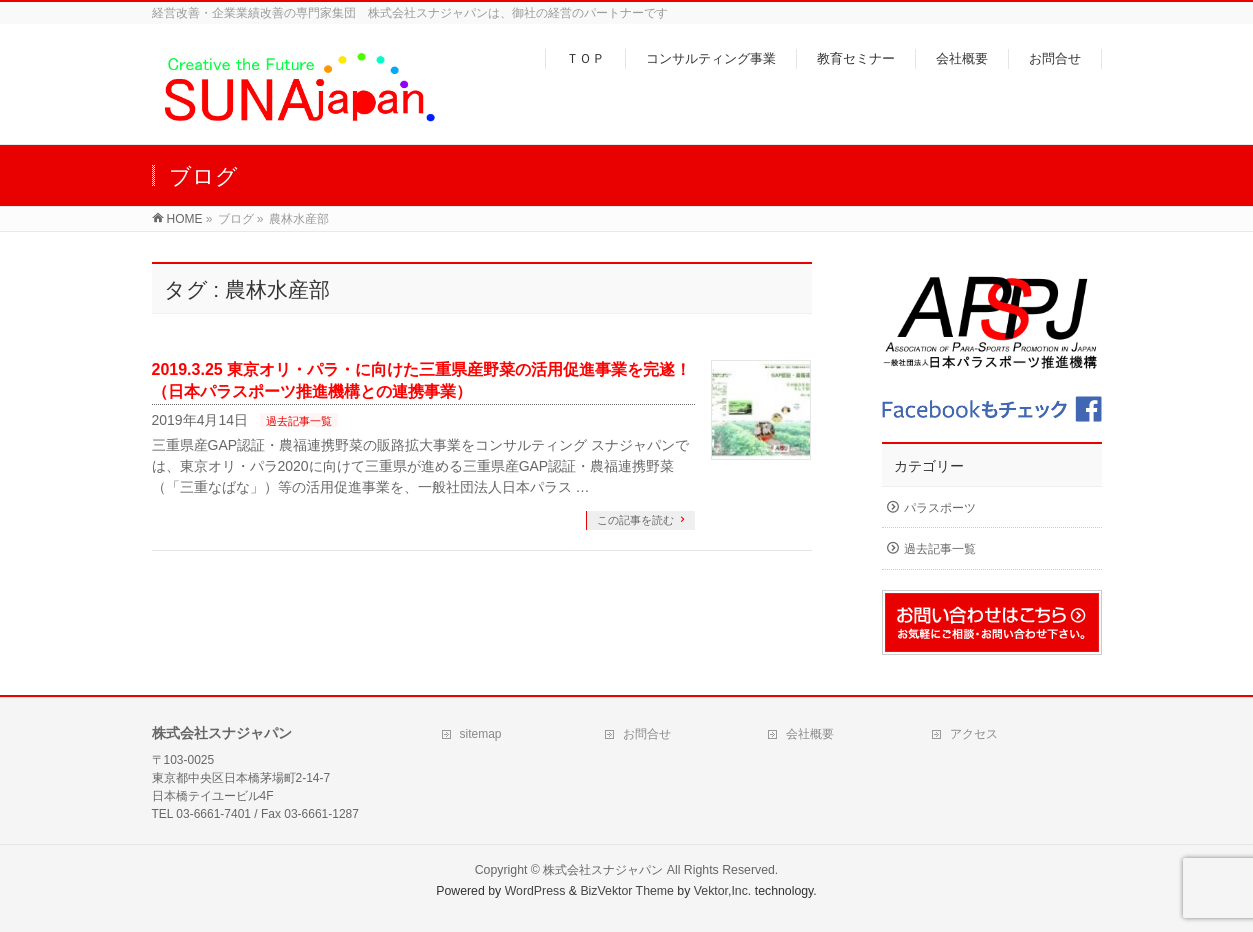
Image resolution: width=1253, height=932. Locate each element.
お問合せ (647, 734)
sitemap (481, 734)
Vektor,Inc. (723, 891)
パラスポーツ (940, 508)
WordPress (535, 891)
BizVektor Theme (627, 891)
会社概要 (810, 734)
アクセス (974, 734)
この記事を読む (635, 520)
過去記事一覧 (299, 421)
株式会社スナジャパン (603, 870)
